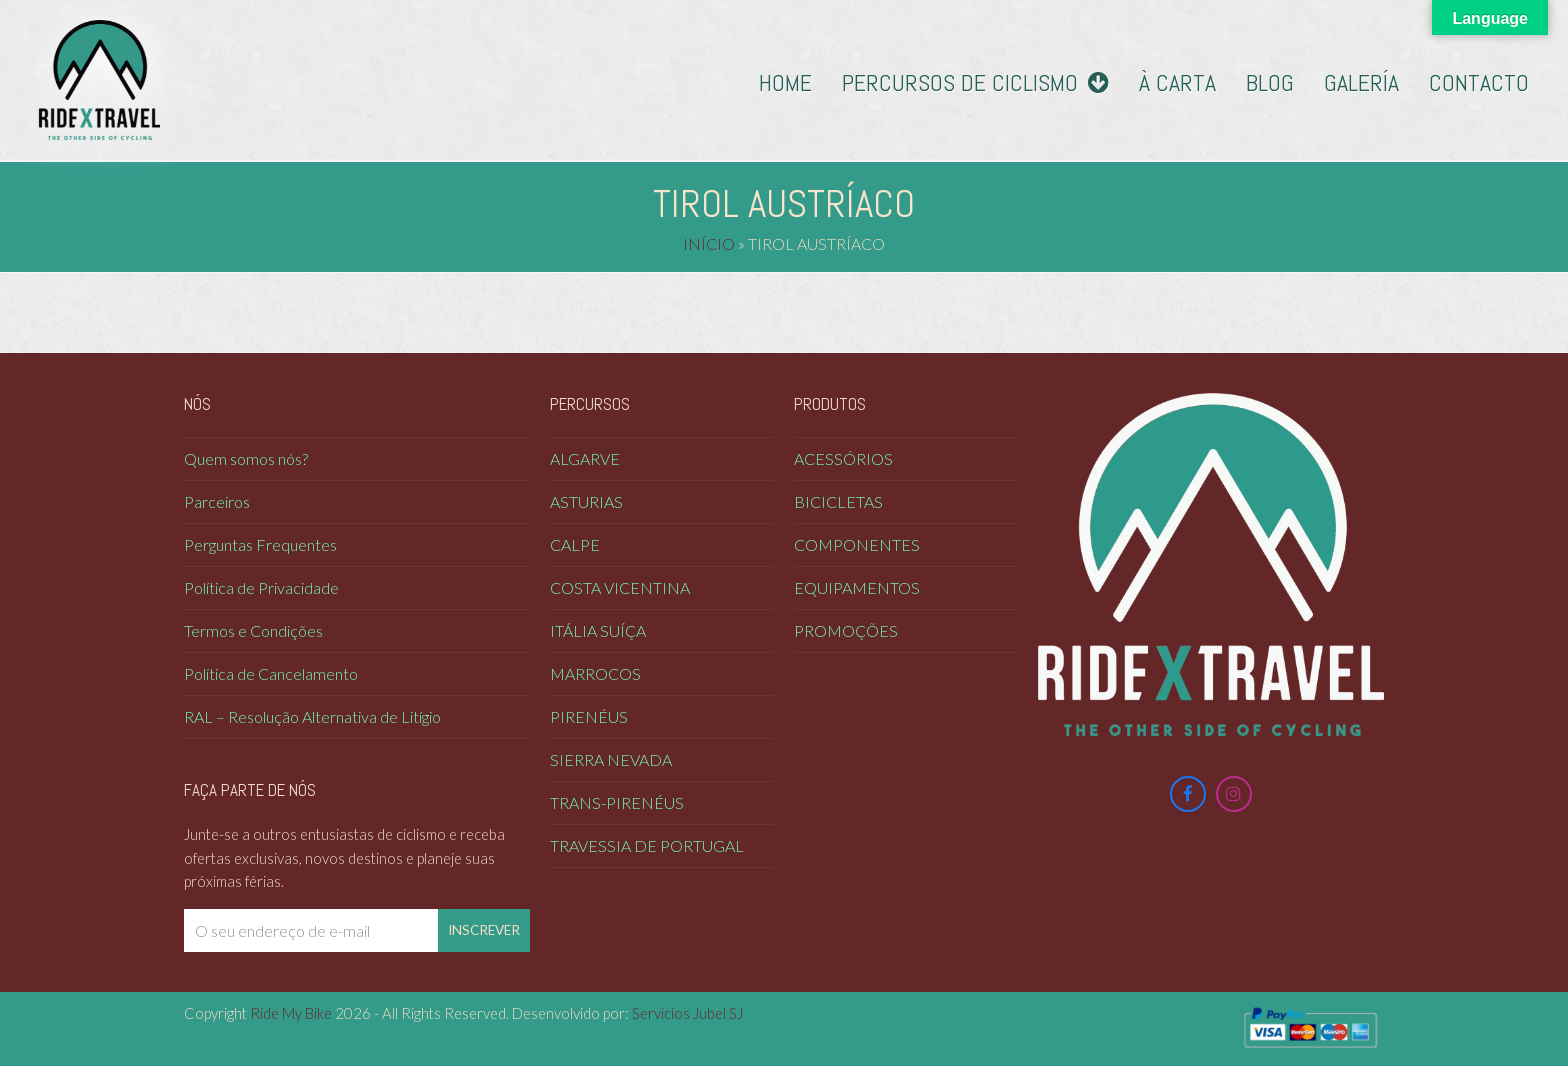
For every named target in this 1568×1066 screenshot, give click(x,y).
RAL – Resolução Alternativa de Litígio (312, 716)
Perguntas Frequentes (260, 544)
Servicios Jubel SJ (687, 1013)
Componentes (857, 544)
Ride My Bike (291, 1013)
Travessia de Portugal (647, 845)
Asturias (586, 501)
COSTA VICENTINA (620, 587)
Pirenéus (589, 716)
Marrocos (595, 673)
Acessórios (843, 458)
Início (709, 243)
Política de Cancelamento (271, 673)
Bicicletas (838, 501)
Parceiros (217, 501)
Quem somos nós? (246, 458)
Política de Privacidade (261, 587)
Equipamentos (857, 587)
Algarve (585, 458)
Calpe (575, 544)
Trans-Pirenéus (617, 802)
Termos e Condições (253, 630)
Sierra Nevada (611, 759)
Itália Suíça (598, 630)
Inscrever (484, 930)
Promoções (846, 630)
